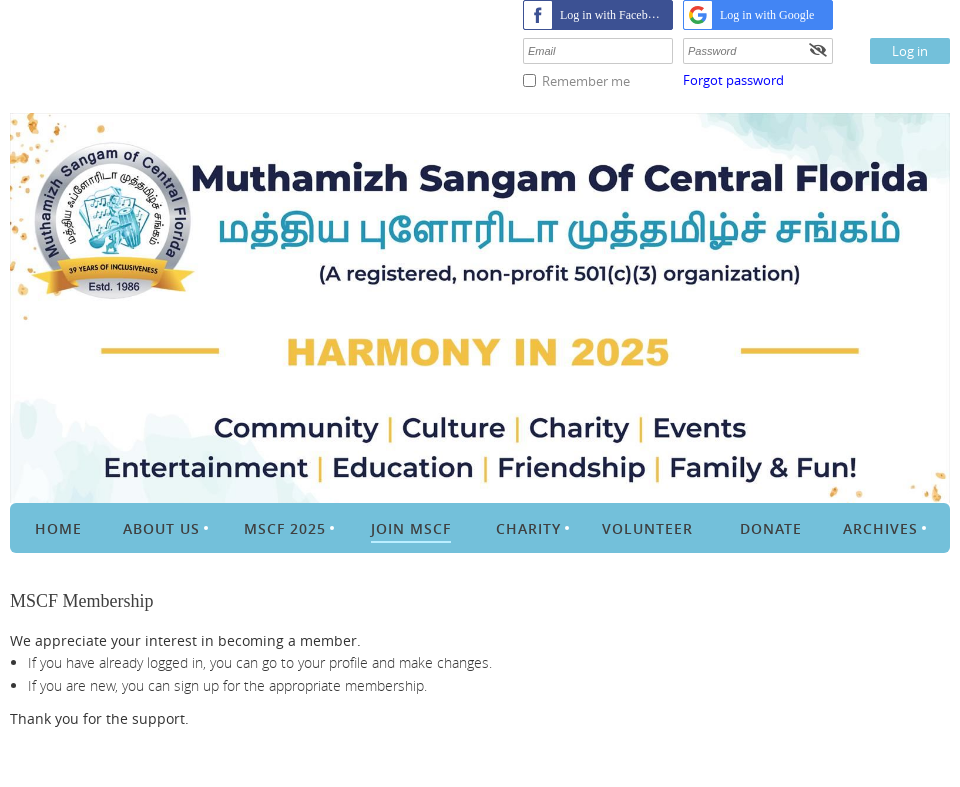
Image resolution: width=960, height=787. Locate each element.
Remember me (586, 81)
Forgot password (733, 80)
